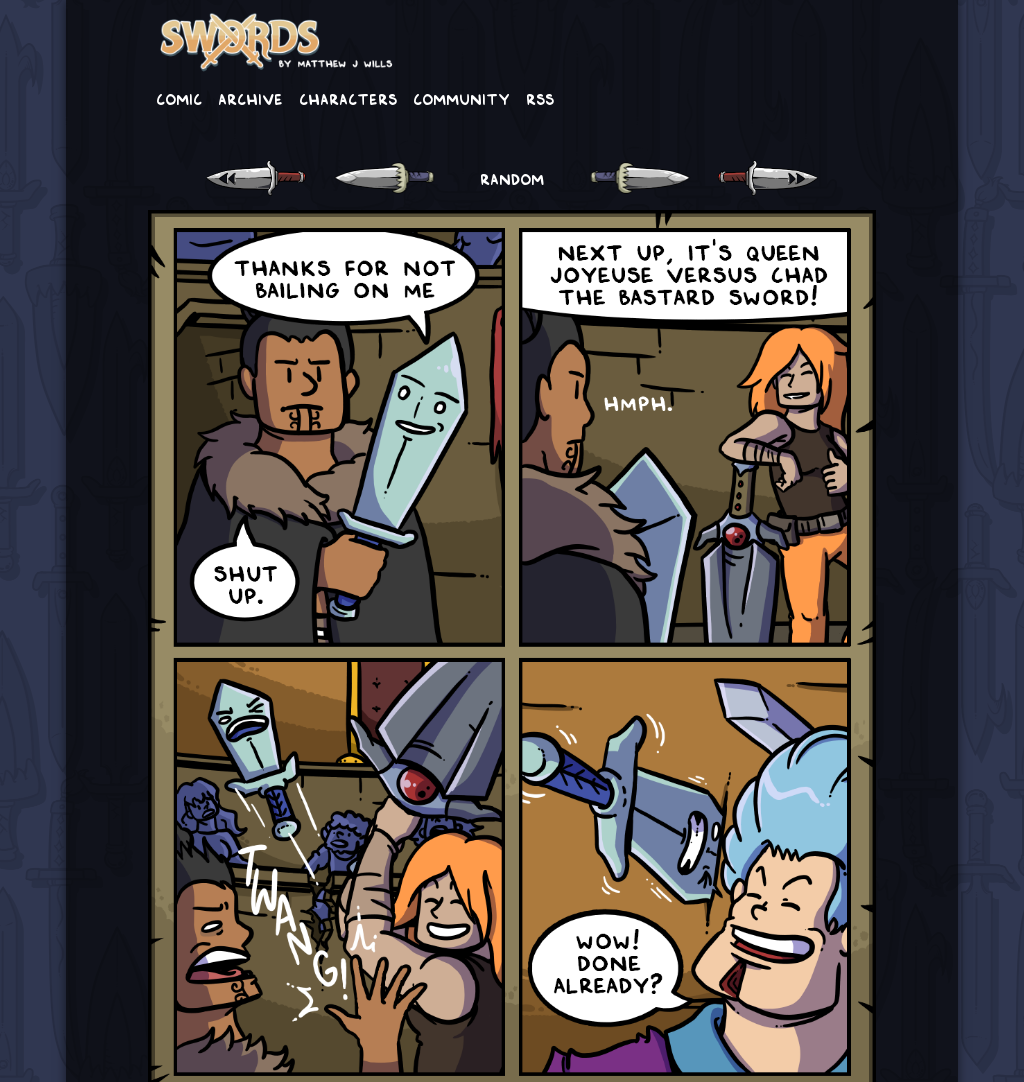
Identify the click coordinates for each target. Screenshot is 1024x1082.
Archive (250, 98)
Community (461, 98)
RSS (540, 98)
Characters (348, 98)
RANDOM (512, 178)
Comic (179, 98)
